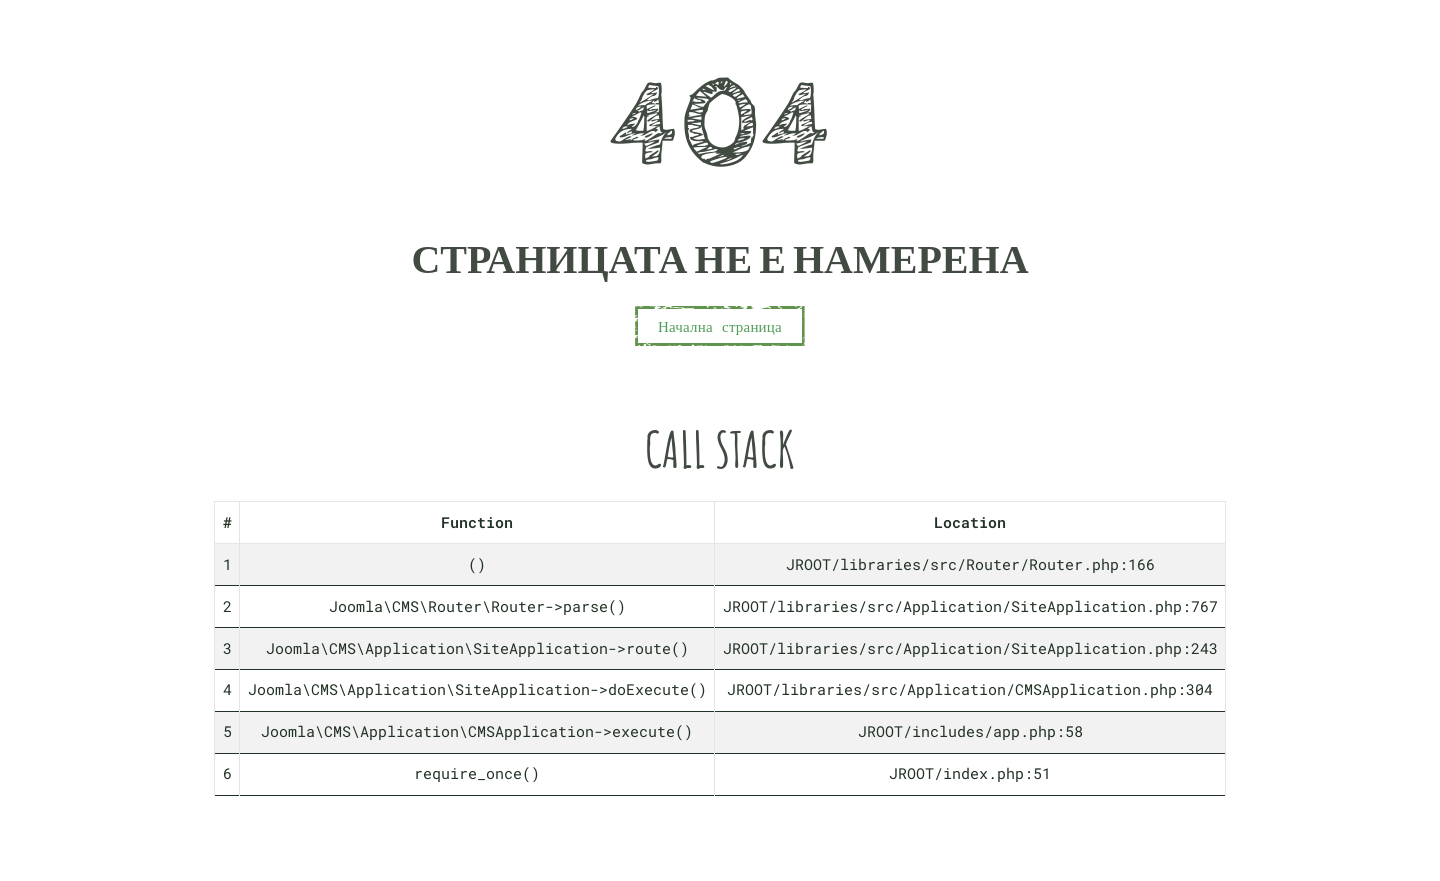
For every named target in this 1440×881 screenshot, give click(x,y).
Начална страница (720, 326)
